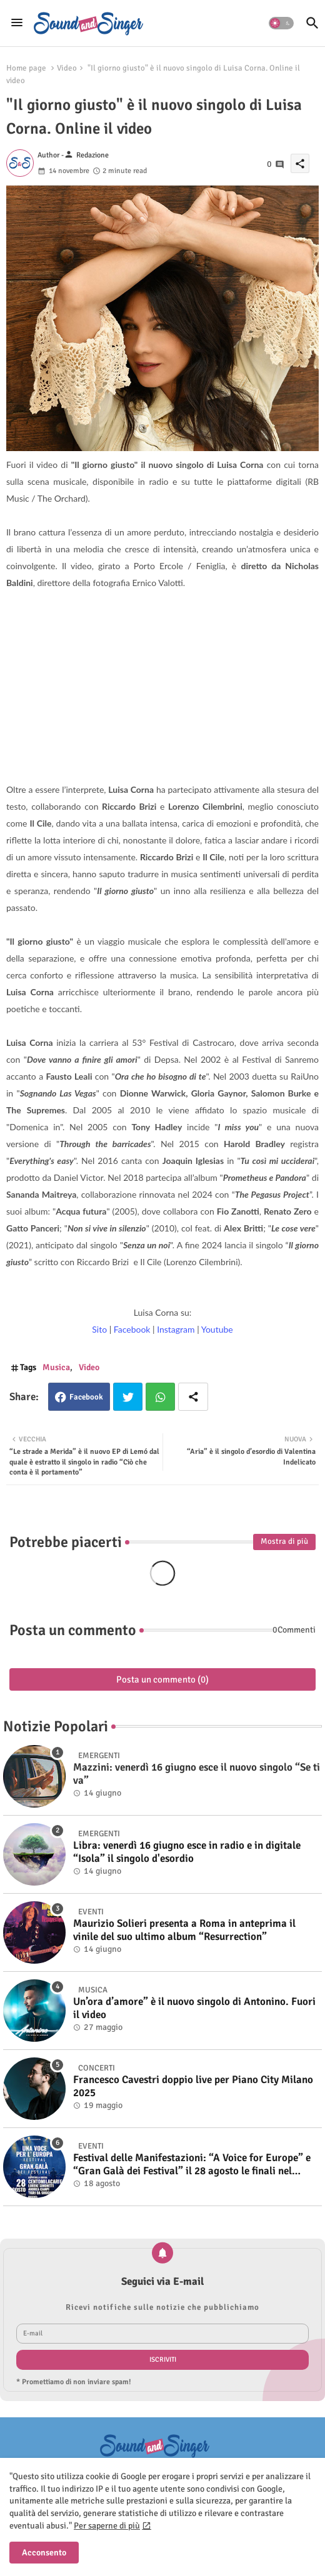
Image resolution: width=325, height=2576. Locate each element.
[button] (281, 23)
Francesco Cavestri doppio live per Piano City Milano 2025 (193, 2086)
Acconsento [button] (44, 2552)
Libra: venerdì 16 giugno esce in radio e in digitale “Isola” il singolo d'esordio (187, 1851)
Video (67, 68)
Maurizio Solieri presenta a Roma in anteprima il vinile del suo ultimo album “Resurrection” (184, 1929)
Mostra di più (284, 1541)
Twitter (127, 1397)
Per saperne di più (107, 2525)
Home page (26, 68)
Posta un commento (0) (162, 1679)
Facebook (86, 1397)
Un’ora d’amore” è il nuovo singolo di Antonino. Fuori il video (194, 2008)
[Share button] (193, 1397)
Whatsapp (160, 1397)
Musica (56, 1367)
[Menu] (17, 23)
